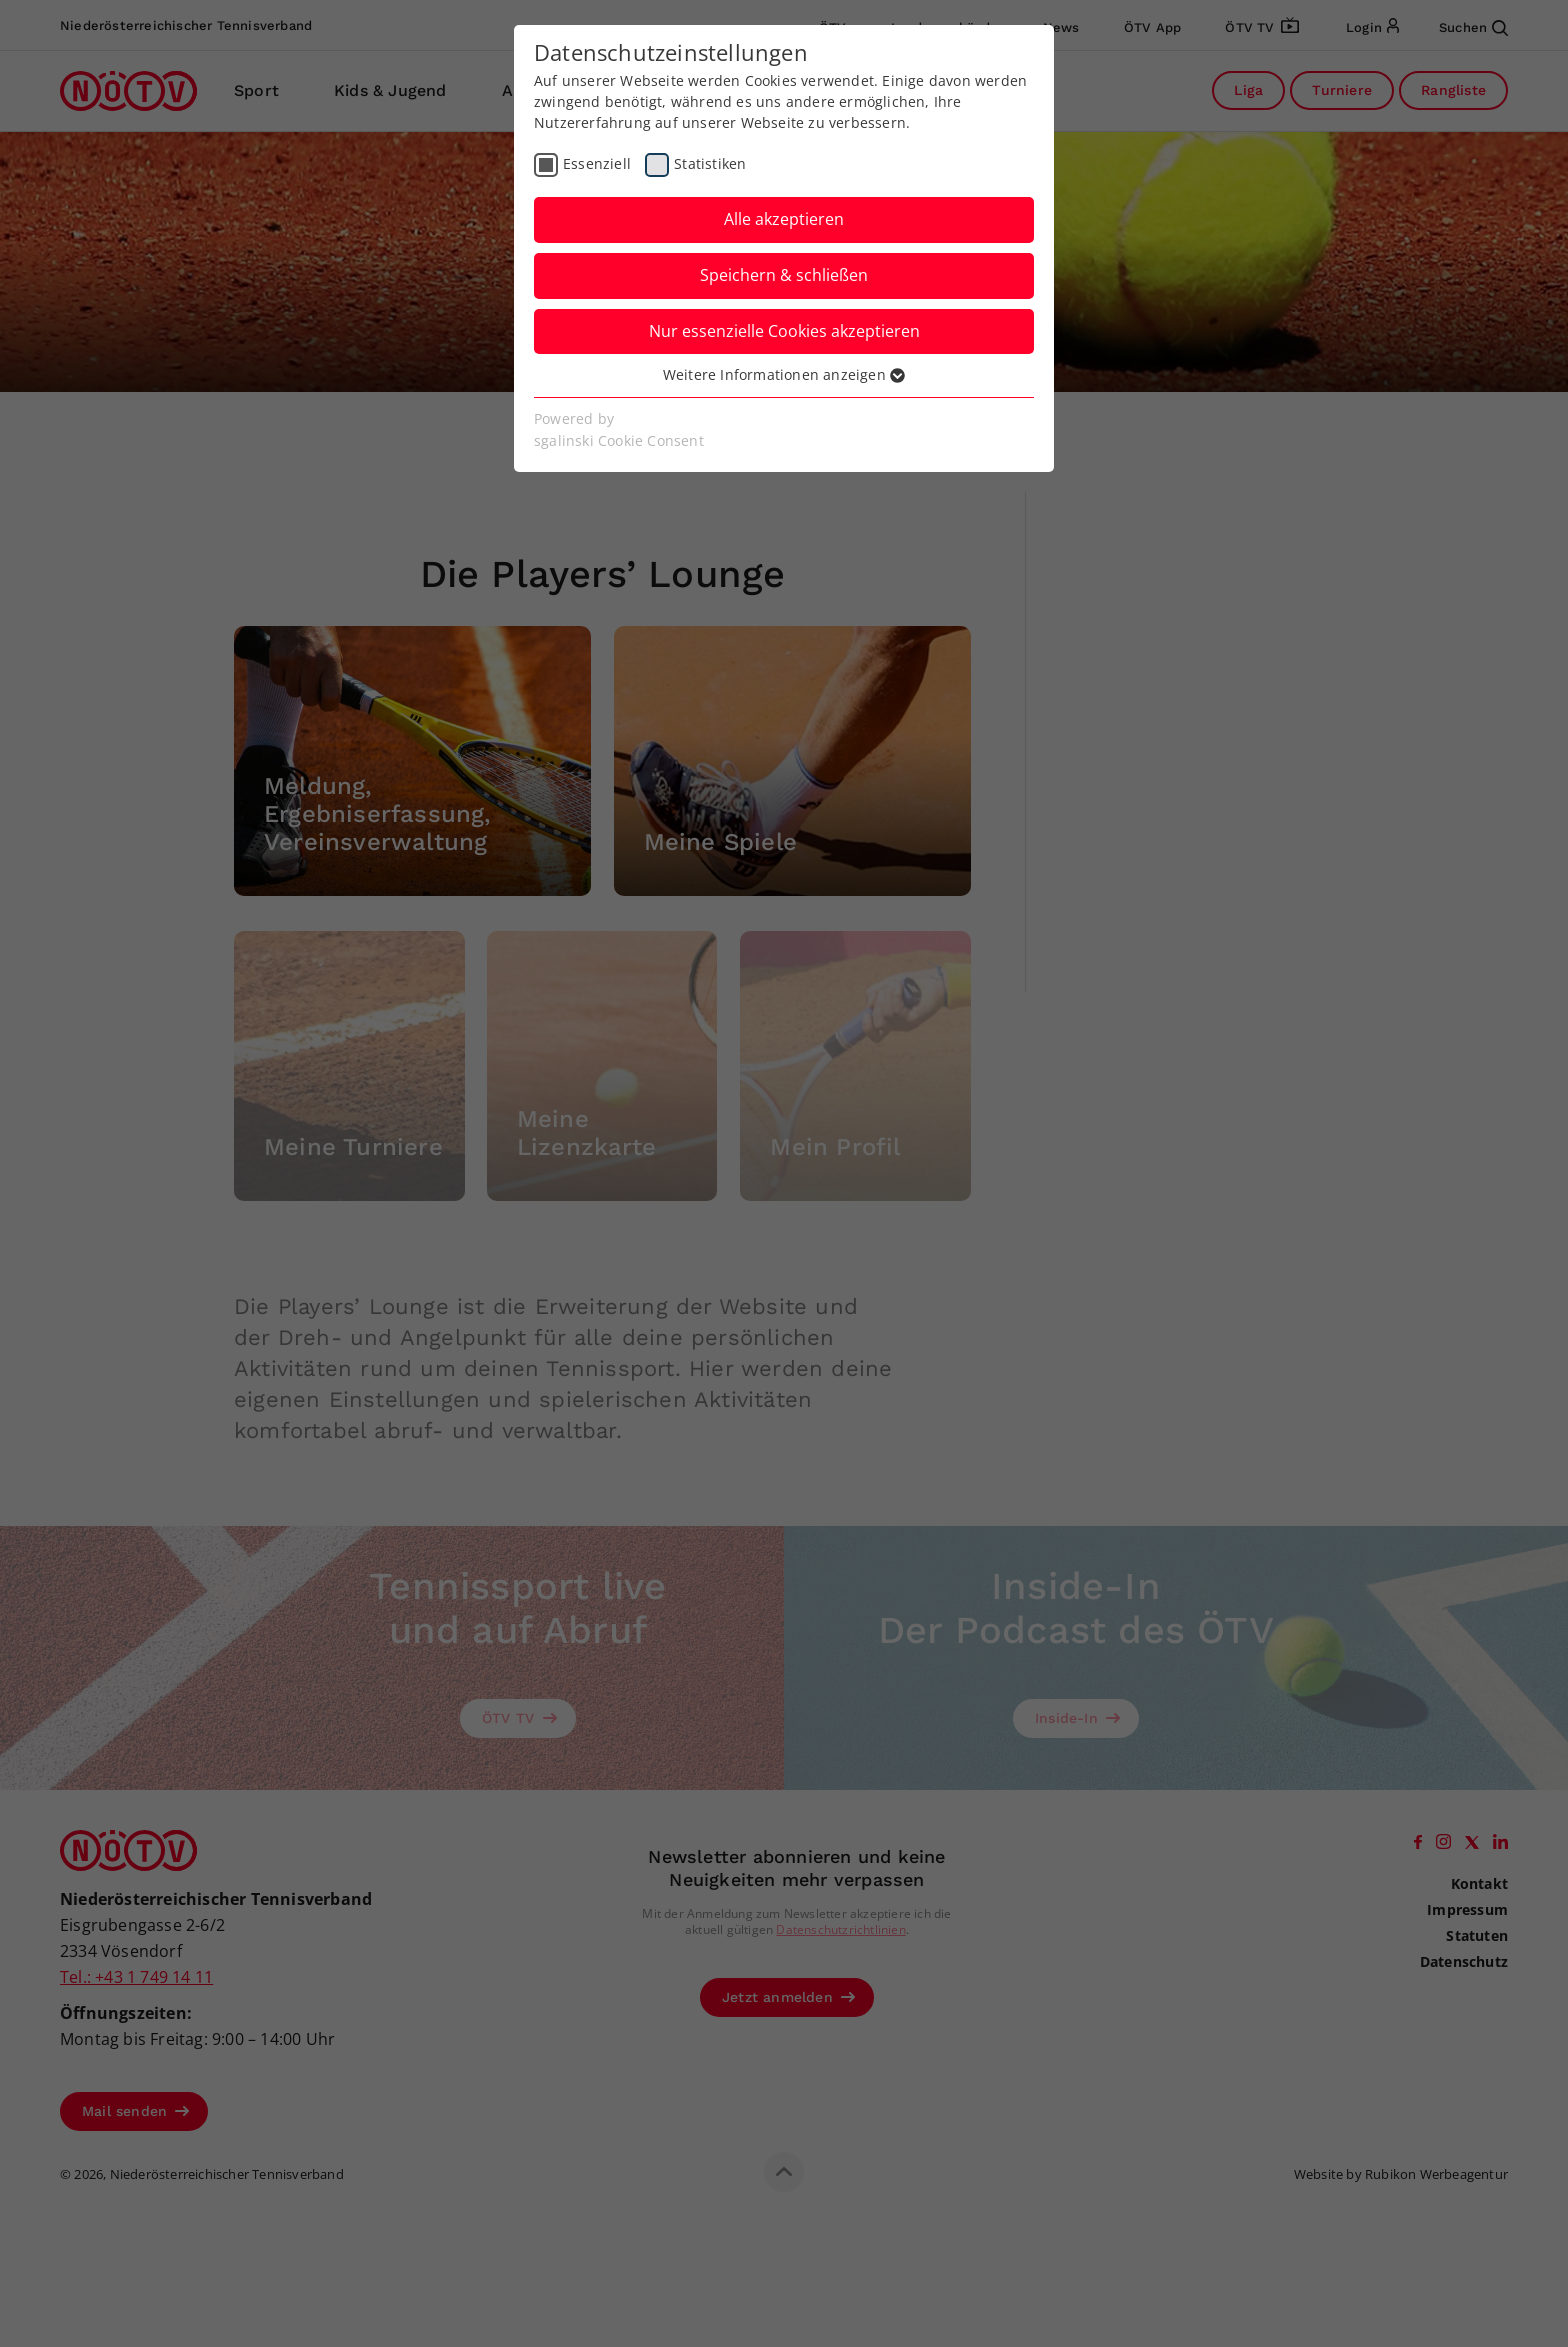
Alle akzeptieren (784, 219)
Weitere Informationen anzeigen (784, 374)
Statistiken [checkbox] (710, 163)
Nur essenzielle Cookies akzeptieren (784, 331)
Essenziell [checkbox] (597, 163)
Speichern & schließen (784, 275)
